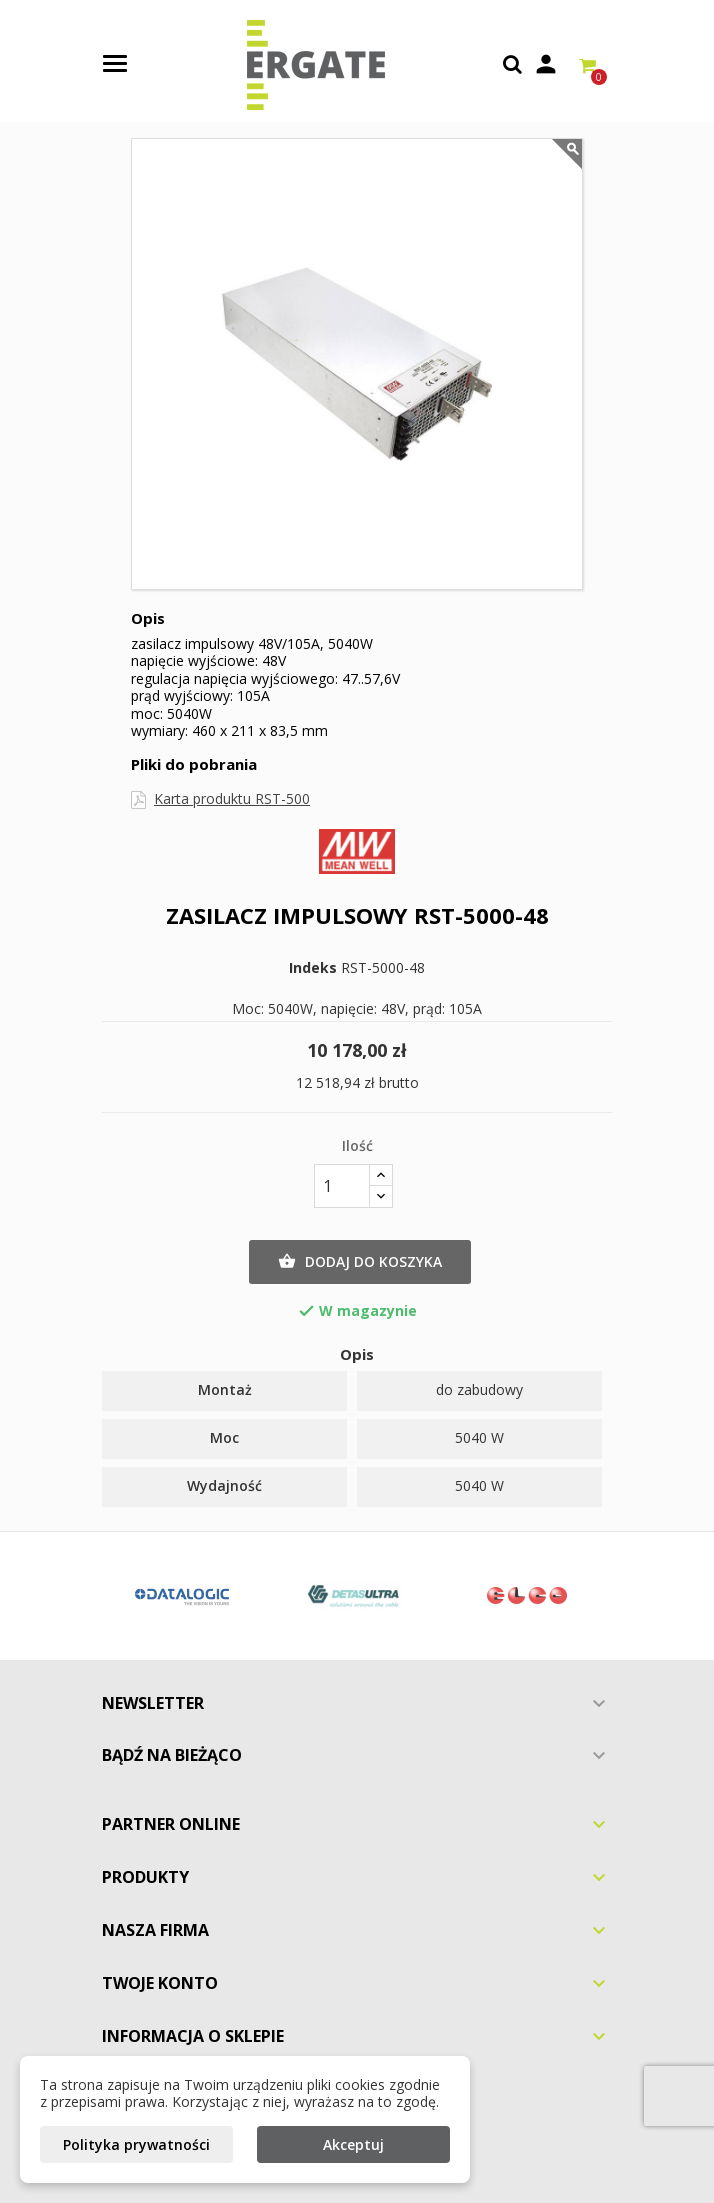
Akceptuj (353, 2144)
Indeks (313, 968)
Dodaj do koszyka (360, 1262)
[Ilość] (342, 1186)
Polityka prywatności (136, 2144)
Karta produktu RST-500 (232, 798)
